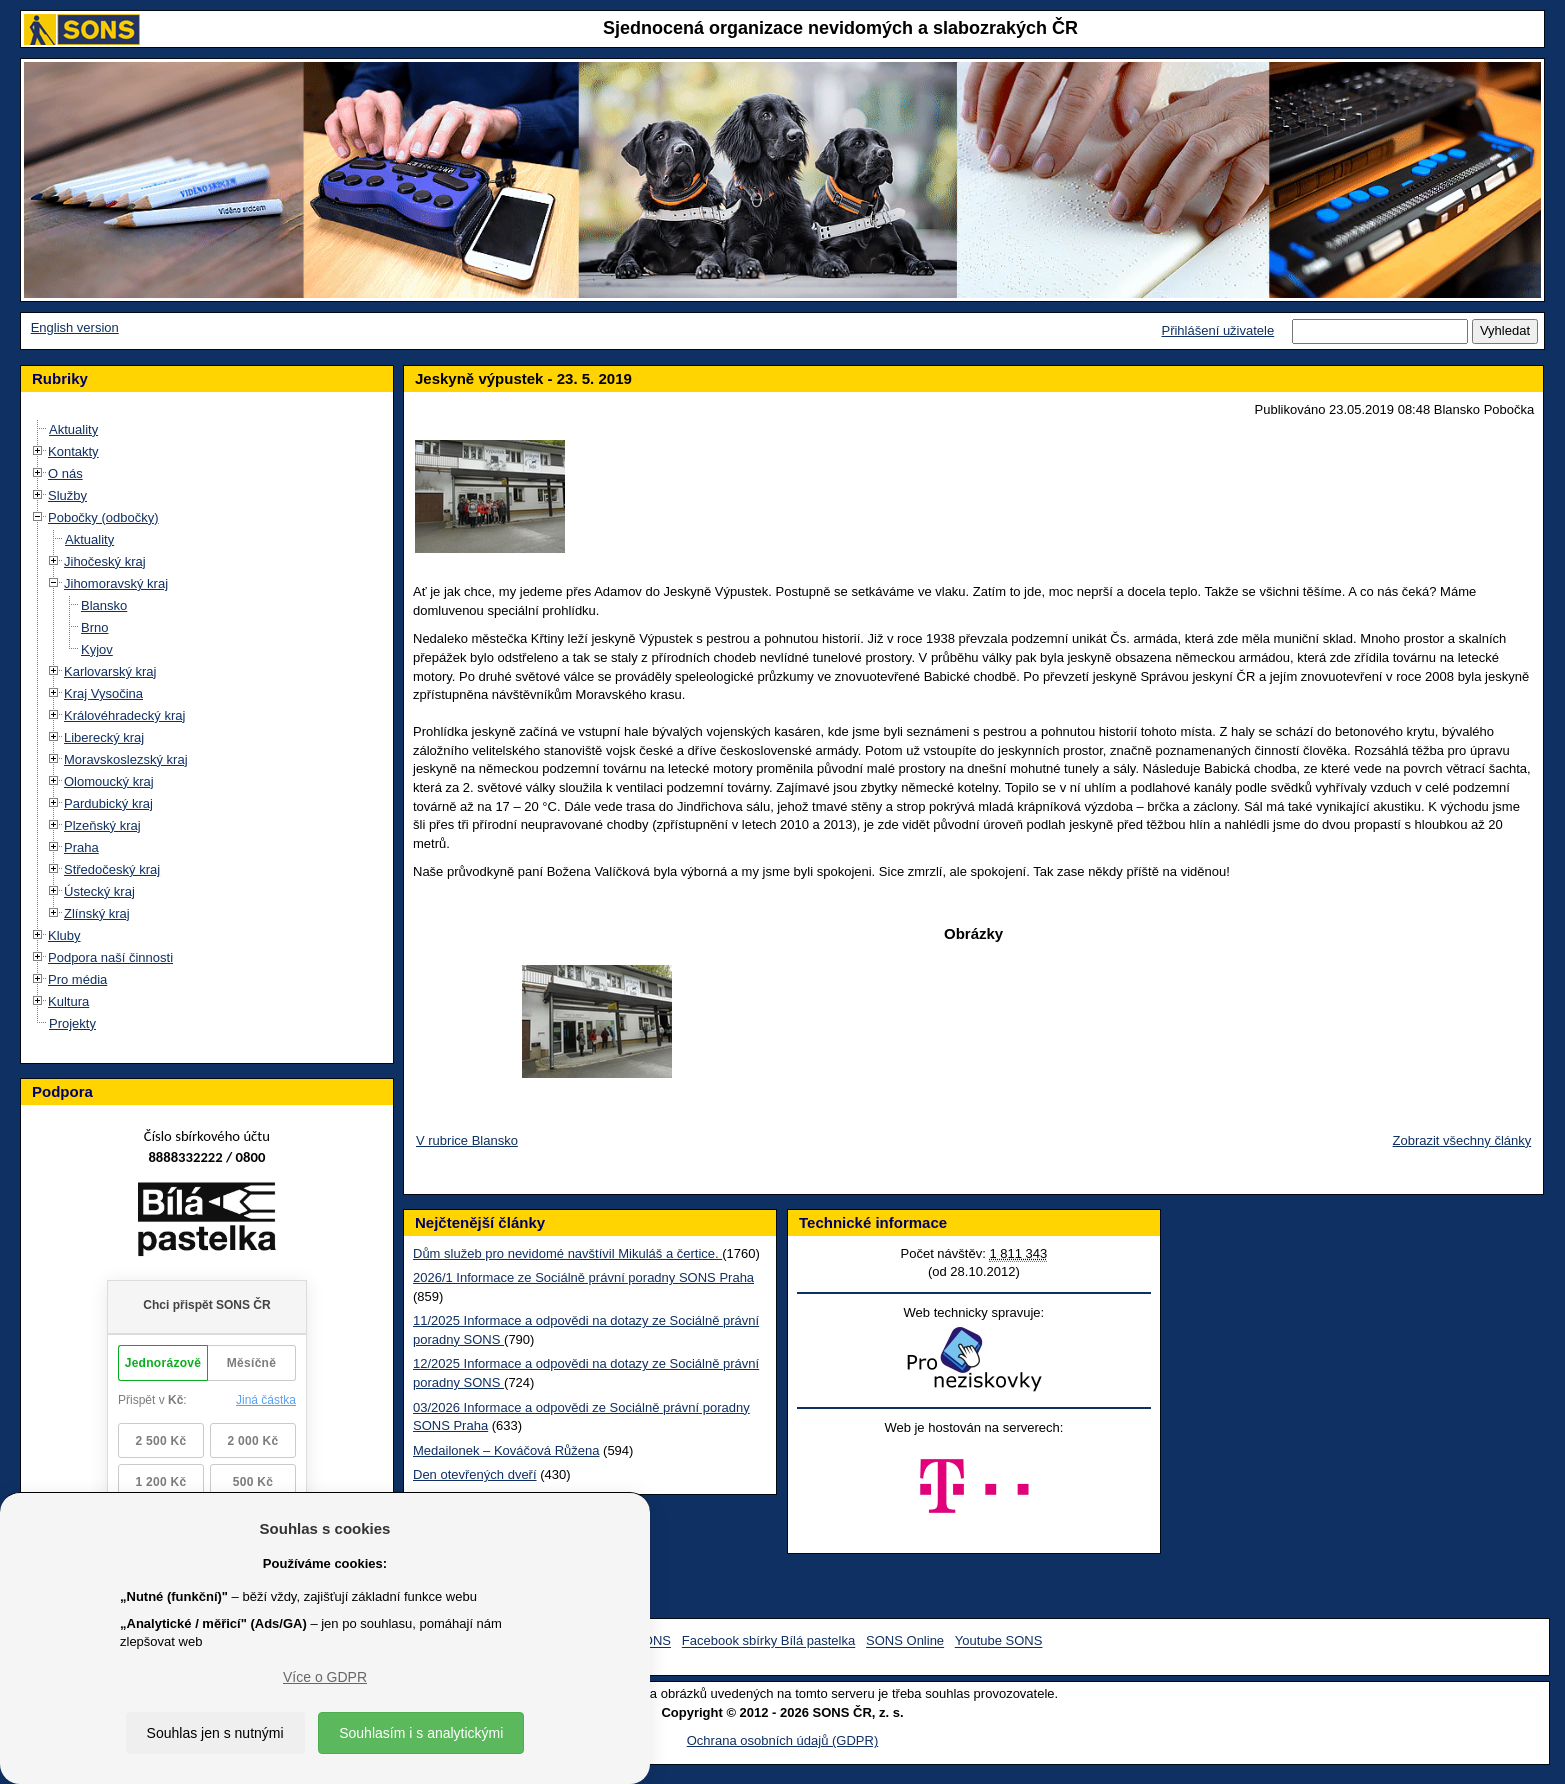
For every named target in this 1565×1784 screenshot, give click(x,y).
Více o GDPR (325, 1677)
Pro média (77, 979)
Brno (94, 627)
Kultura (68, 1001)
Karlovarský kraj (110, 671)
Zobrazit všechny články (1462, 1140)
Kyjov (97, 649)
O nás (65, 473)
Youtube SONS (999, 1641)
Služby (67, 495)
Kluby (64, 935)
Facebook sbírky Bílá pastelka (768, 1641)
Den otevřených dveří (475, 1474)
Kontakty (73, 451)
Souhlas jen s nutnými (215, 1733)
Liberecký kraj (104, 737)
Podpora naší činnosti (110, 957)
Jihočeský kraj (105, 561)
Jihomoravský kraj (116, 583)
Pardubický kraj (108, 803)
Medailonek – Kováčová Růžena (506, 1450)
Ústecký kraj (99, 891)
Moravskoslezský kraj (126, 759)
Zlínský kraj (97, 913)
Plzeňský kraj (102, 825)
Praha (81, 847)
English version (75, 327)
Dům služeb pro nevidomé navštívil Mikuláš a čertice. (567, 1253)
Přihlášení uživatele (1217, 330)
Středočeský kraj (112, 869)
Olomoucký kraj (109, 781)
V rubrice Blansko (467, 1140)
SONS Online (905, 1641)
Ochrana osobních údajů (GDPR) (782, 1740)
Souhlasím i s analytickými (421, 1733)
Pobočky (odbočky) (103, 517)
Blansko (104, 605)
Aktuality (73, 429)
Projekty (72, 1023)
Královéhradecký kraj (124, 715)
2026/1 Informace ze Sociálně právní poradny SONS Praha (583, 1277)
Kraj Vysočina (103, 693)
